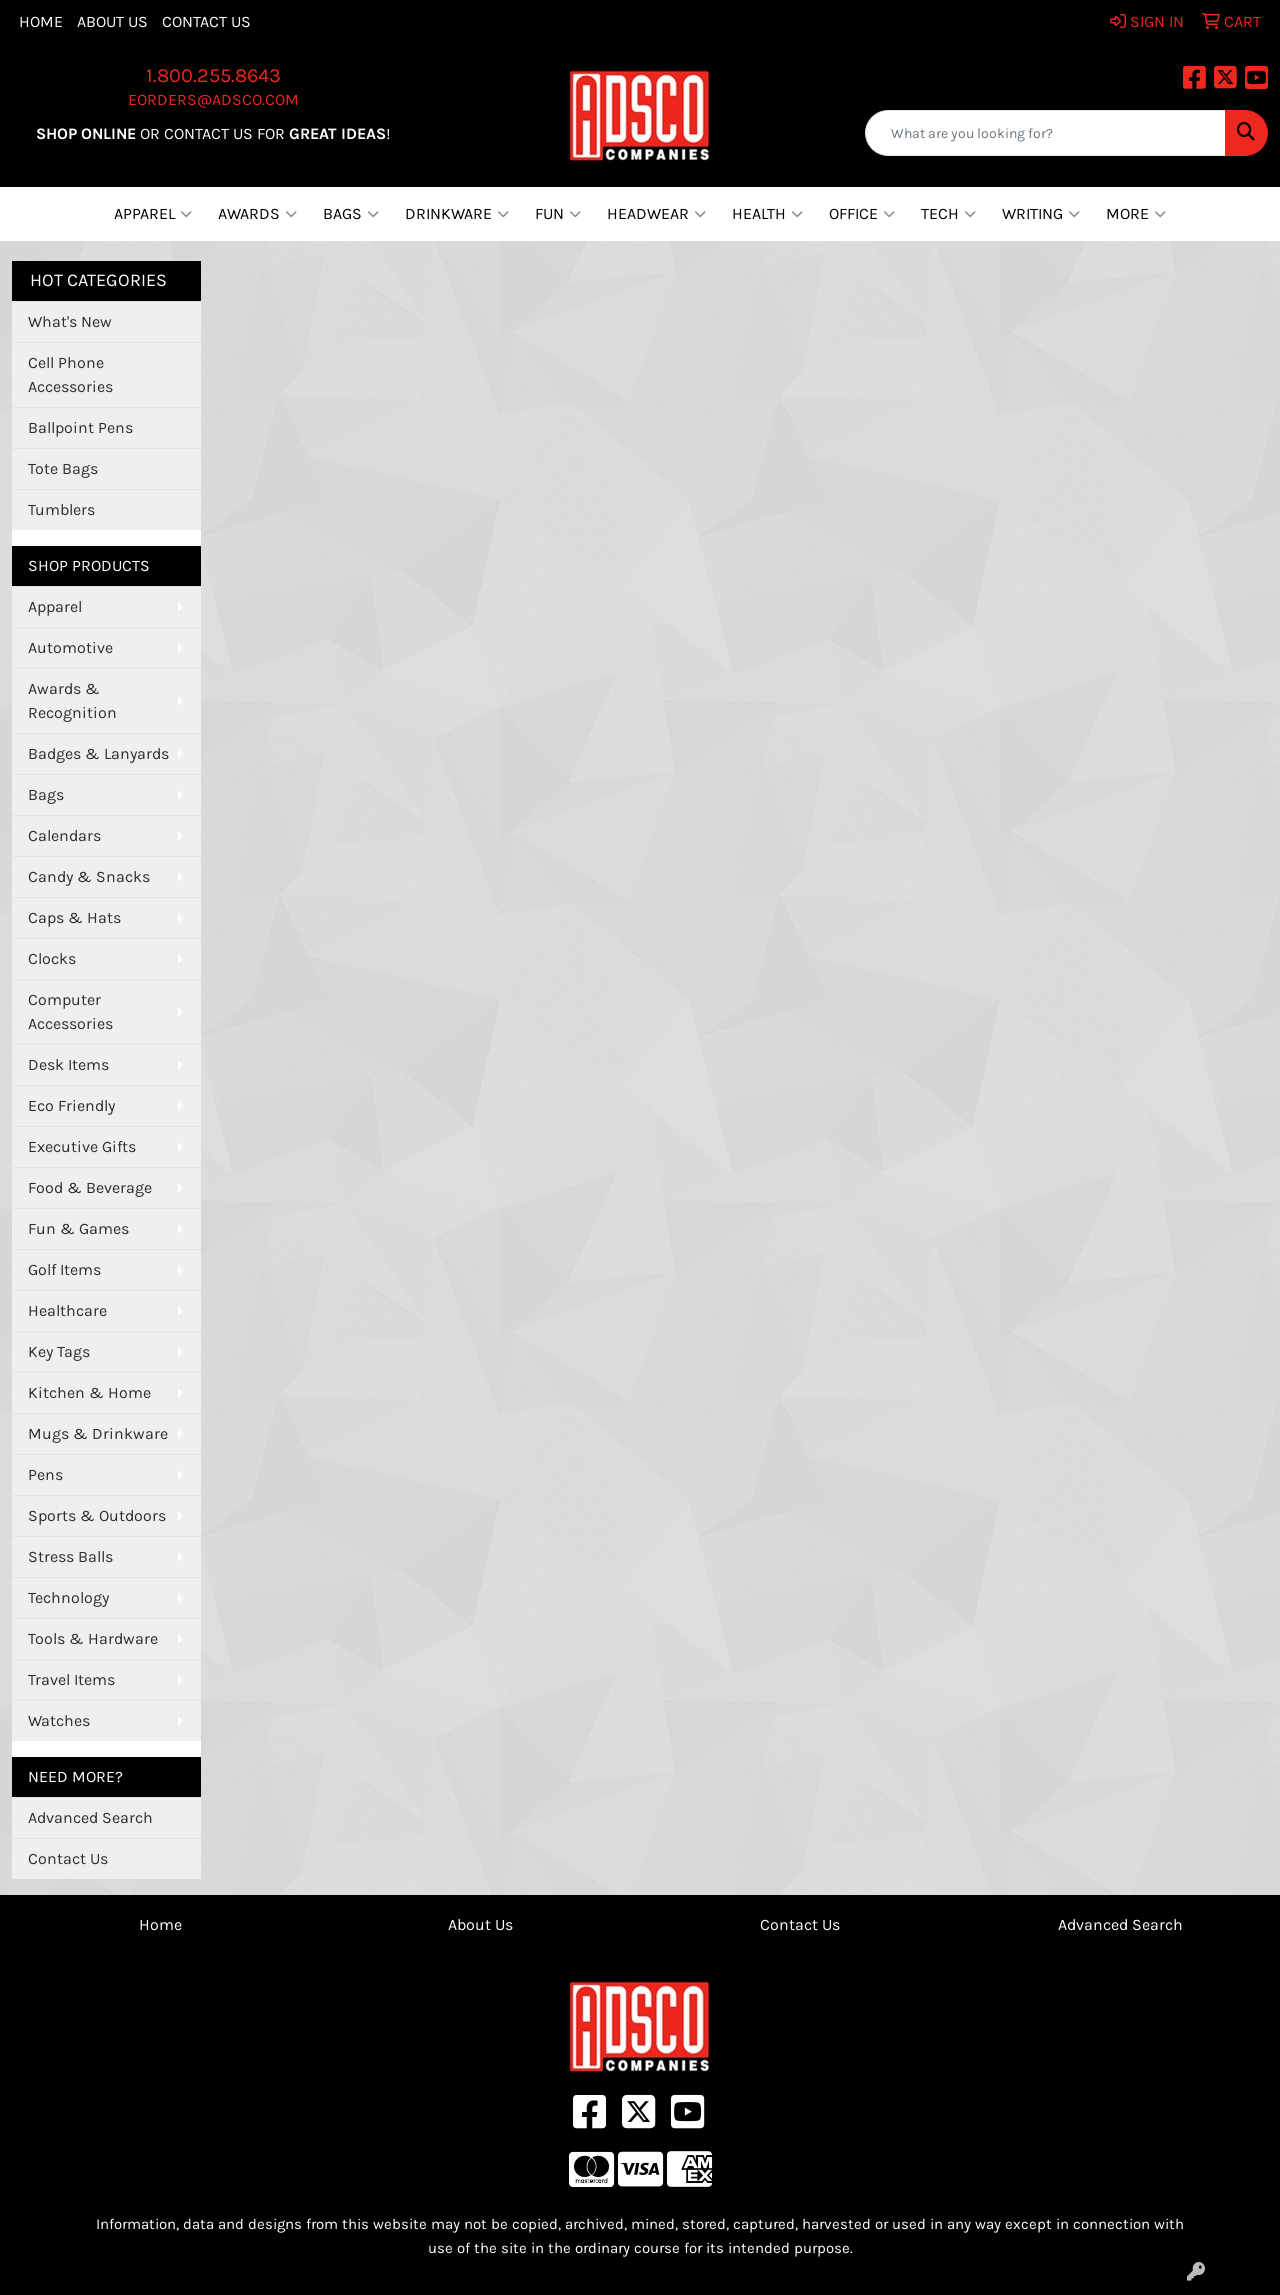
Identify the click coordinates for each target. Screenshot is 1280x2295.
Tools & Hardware (93, 1638)
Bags (351, 214)
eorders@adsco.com (213, 99)
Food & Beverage (90, 1187)
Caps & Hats (74, 917)
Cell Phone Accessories (70, 374)
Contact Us (206, 21)
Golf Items (64, 1269)
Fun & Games (78, 1228)
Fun (558, 214)
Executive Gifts (82, 1146)
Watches (59, 1720)
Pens (45, 1474)
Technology (68, 1597)
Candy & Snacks (89, 876)
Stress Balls (70, 1556)
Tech (948, 214)
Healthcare (67, 1310)
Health (767, 214)
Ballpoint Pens (80, 427)
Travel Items (71, 1679)
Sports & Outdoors (97, 1515)
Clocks (52, 958)
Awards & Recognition (72, 700)
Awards (257, 214)
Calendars (64, 835)
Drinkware (457, 214)
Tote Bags (63, 468)
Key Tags (59, 1351)
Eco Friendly (71, 1105)
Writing (1041, 214)
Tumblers (61, 509)
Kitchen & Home (89, 1392)
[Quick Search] (1045, 133)
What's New (70, 321)
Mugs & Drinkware (98, 1433)
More (1136, 214)
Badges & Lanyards (98, 753)
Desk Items (68, 1064)
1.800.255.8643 (213, 75)
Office (862, 214)
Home (41, 21)
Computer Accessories (70, 1011)
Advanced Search (90, 1817)
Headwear (656, 214)
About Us (112, 21)
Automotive (70, 647)
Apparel (153, 214)
